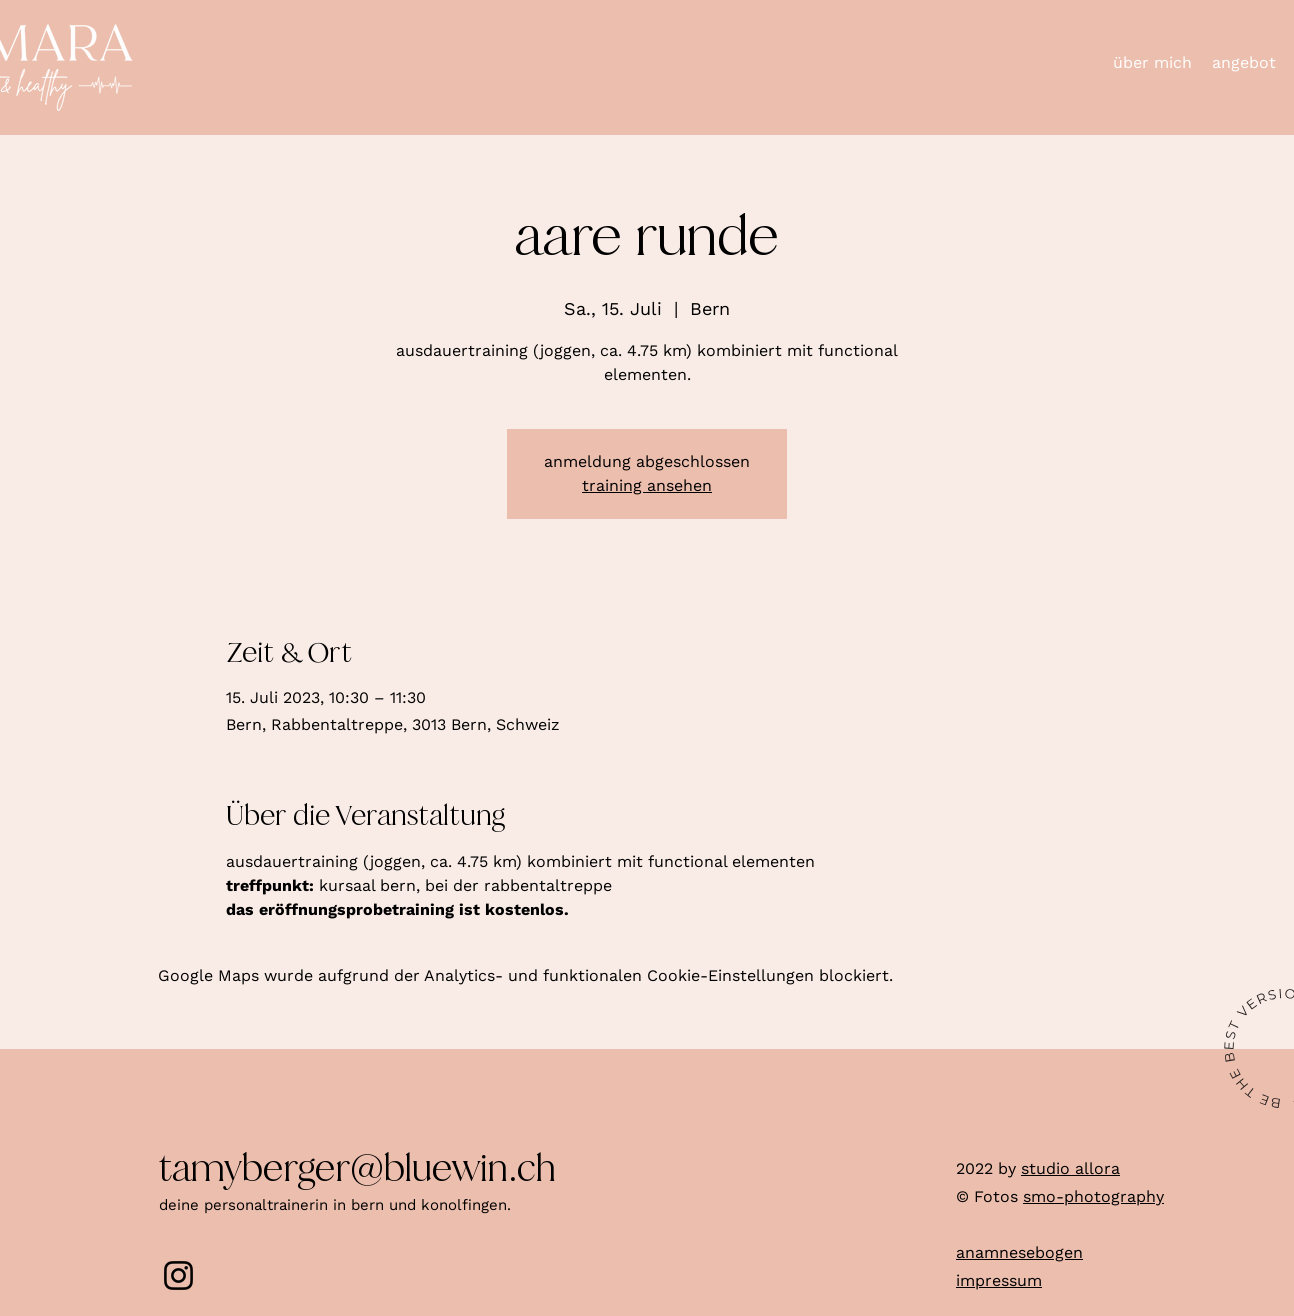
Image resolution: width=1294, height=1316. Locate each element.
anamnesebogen (1019, 1252)
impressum (999, 1280)
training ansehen (647, 485)
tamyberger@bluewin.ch (357, 1168)
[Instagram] (178, 1275)
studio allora (1070, 1168)
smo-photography (1093, 1196)
